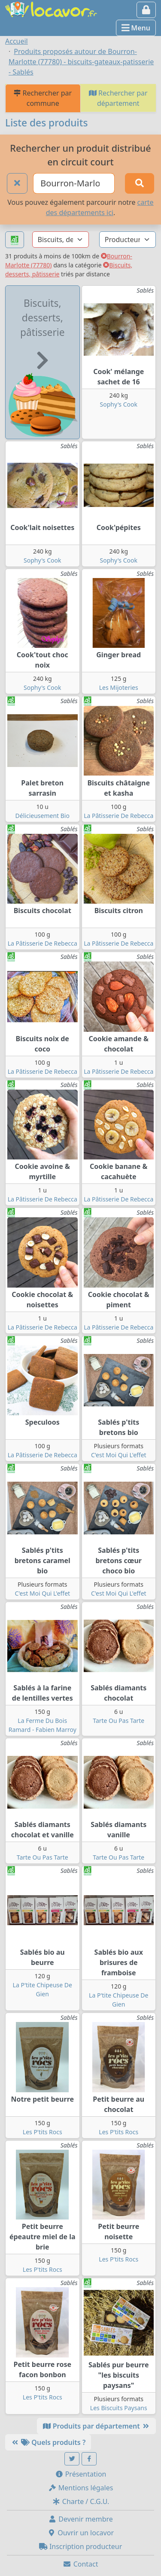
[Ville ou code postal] (74, 183)
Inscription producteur (80, 2546)
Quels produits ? (48, 2442)
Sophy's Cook (118, 404)
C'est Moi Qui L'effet (118, 1455)
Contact (80, 2564)
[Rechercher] (139, 183)
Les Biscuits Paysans (118, 2408)
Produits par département (96, 2426)
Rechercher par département (118, 98)
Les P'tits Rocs (42, 2132)
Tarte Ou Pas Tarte (118, 1720)
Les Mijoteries (118, 687)
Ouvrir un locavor (80, 2532)
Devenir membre (80, 2519)
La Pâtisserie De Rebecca (118, 816)
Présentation (80, 2474)
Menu (136, 28)
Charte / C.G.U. (80, 2501)
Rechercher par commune (43, 98)
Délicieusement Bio (42, 816)
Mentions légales (80, 2487)
